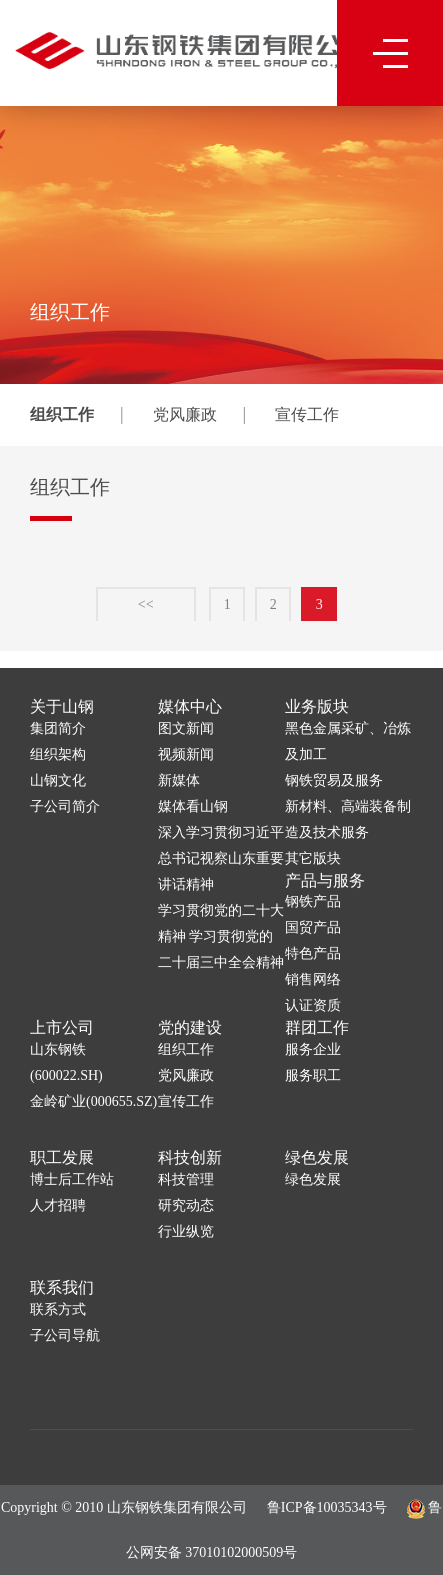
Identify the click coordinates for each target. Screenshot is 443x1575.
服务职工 (313, 1075)
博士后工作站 (72, 1179)
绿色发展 (317, 1157)
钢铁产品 (313, 901)
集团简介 (58, 728)
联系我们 (62, 1287)
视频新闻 (186, 754)
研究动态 (186, 1205)
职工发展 (62, 1157)
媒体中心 (190, 706)
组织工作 (62, 414)
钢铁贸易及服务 (334, 780)
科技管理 (186, 1179)
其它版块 (313, 858)
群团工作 (317, 1027)
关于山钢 (62, 706)
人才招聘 (58, 1205)
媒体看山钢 (193, 806)
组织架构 (58, 754)
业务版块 (317, 706)
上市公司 (62, 1027)
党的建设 (190, 1027)
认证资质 (313, 1005)
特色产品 (313, 953)
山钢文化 (58, 780)
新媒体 (179, 780)
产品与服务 (325, 880)
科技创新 (190, 1157)
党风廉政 (185, 414)
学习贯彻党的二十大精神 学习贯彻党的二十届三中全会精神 (221, 936)
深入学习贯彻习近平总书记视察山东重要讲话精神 (221, 858)
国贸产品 (313, 927)
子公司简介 (65, 806)
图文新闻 (186, 728)
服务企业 (313, 1049)
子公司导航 (65, 1335)
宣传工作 (307, 414)
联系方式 (58, 1309)
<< (146, 610)
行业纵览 (186, 1231)
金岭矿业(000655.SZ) (93, 1101)
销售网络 (313, 979)
